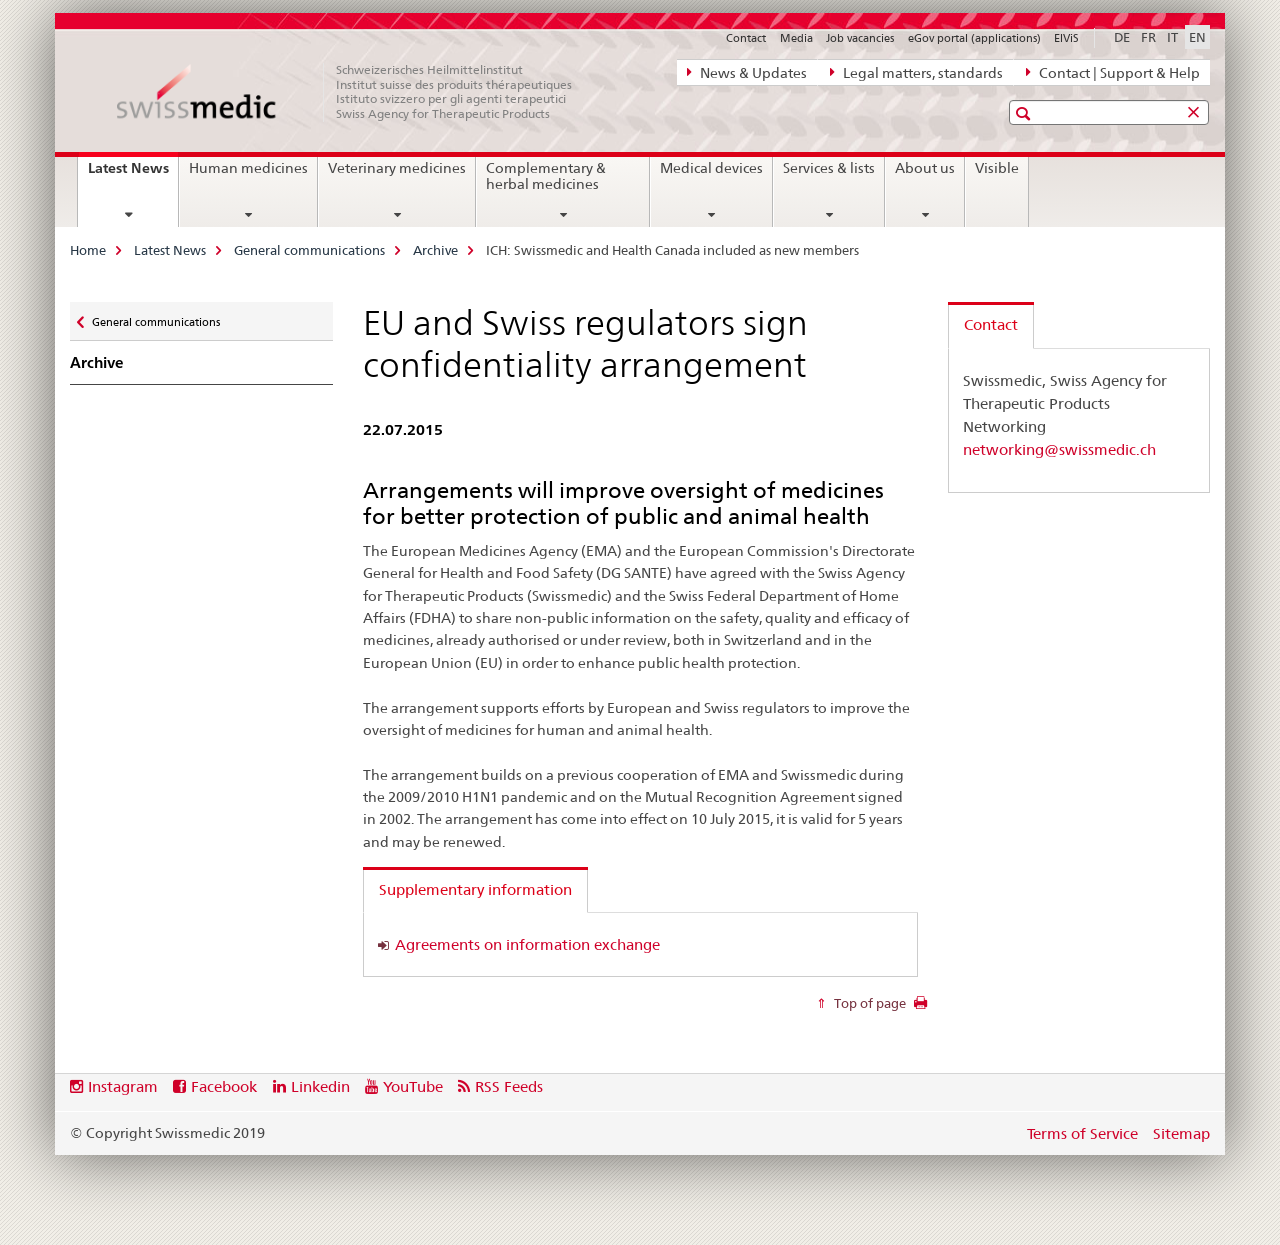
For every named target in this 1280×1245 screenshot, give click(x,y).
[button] (1025, 113)
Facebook (224, 1086)
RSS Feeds (509, 1086)
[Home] (355, 92)
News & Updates (747, 72)
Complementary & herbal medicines (546, 176)
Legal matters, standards (916, 72)
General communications (309, 250)
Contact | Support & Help (1113, 72)
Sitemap (1181, 1133)
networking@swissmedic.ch (1059, 449)
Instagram (123, 1086)
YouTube (413, 1086)
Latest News (133, 175)
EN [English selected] (1197, 37)
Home (88, 250)
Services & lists (829, 168)
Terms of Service (1082, 1133)
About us (925, 168)
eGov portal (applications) (974, 38)
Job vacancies (860, 38)
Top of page (868, 1003)
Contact (746, 38)
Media (796, 38)
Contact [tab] (991, 324)
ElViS (1066, 38)
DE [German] (1122, 37)
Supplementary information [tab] (475, 889)
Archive (435, 250)
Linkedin (320, 1086)
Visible (997, 168)
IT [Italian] (1172, 37)
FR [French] (1148, 37)
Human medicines (248, 168)
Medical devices (711, 168)
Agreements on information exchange (527, 944)
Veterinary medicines (397, 168)
